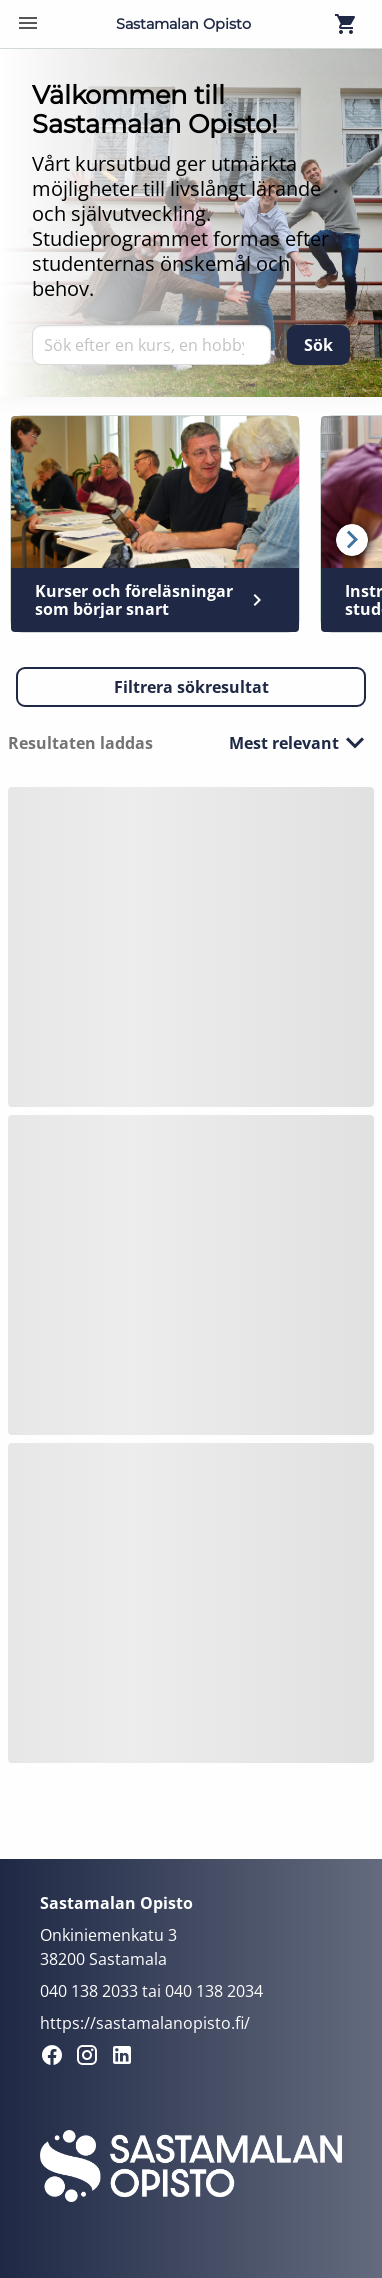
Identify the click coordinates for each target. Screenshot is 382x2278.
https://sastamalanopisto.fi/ (145, 2023)
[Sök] (318, 345)
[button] (191, 687)
